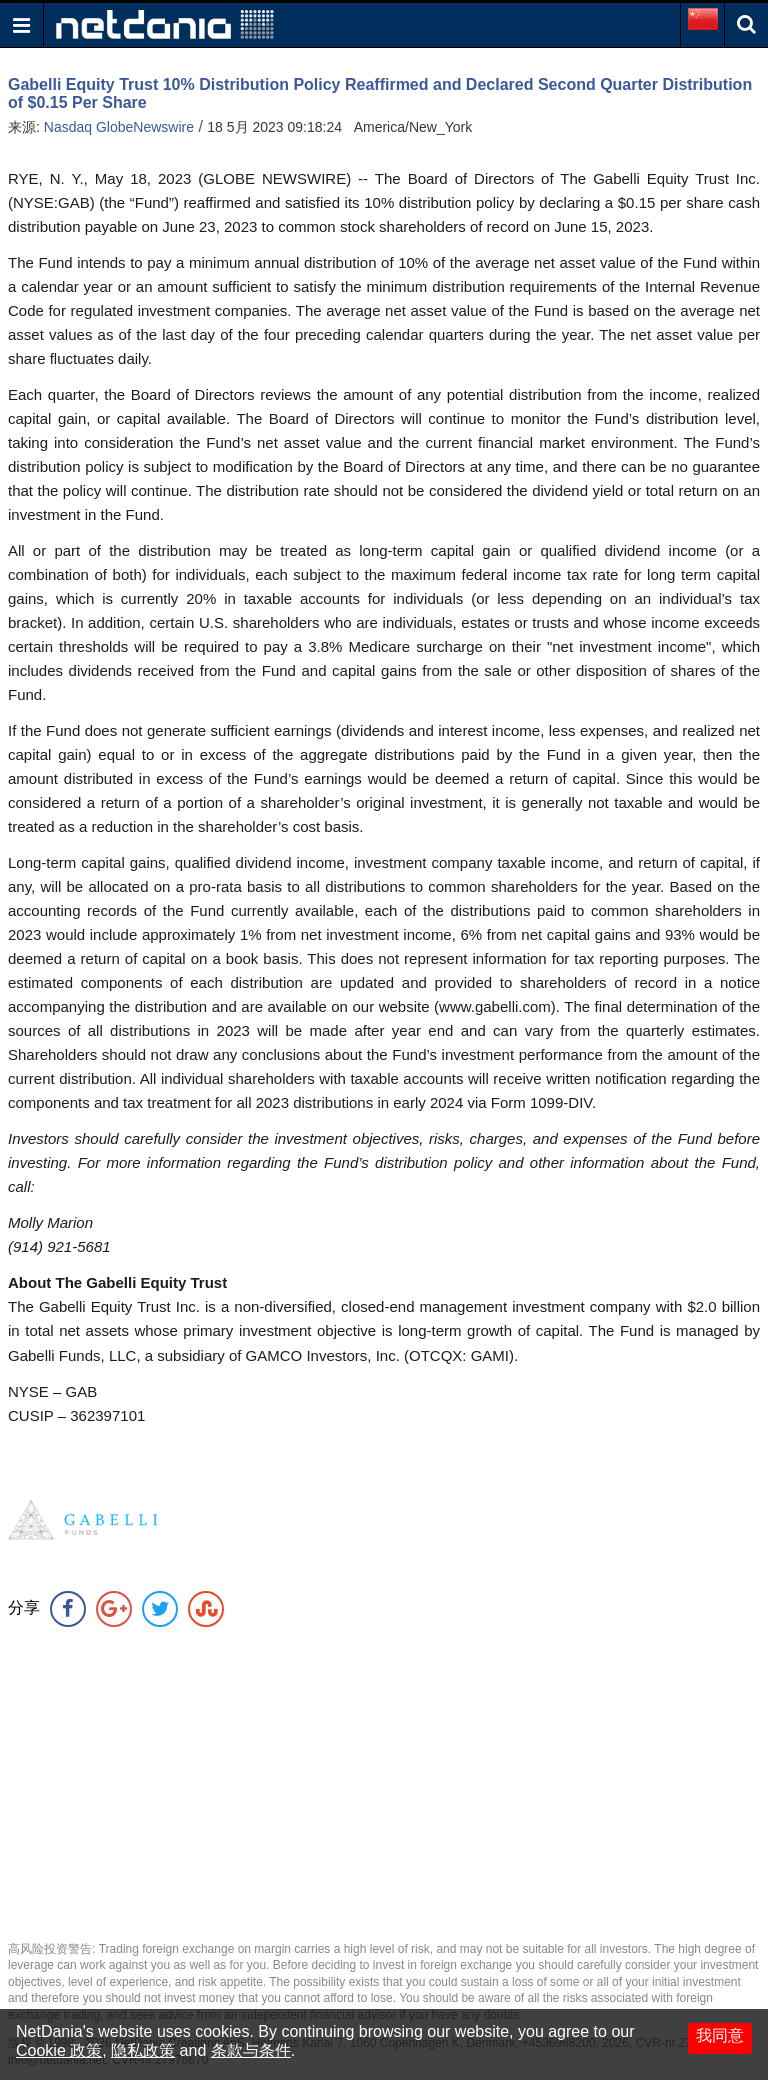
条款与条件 (251, 2050)
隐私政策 (143, 2050)
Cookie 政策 (59, 2050)
